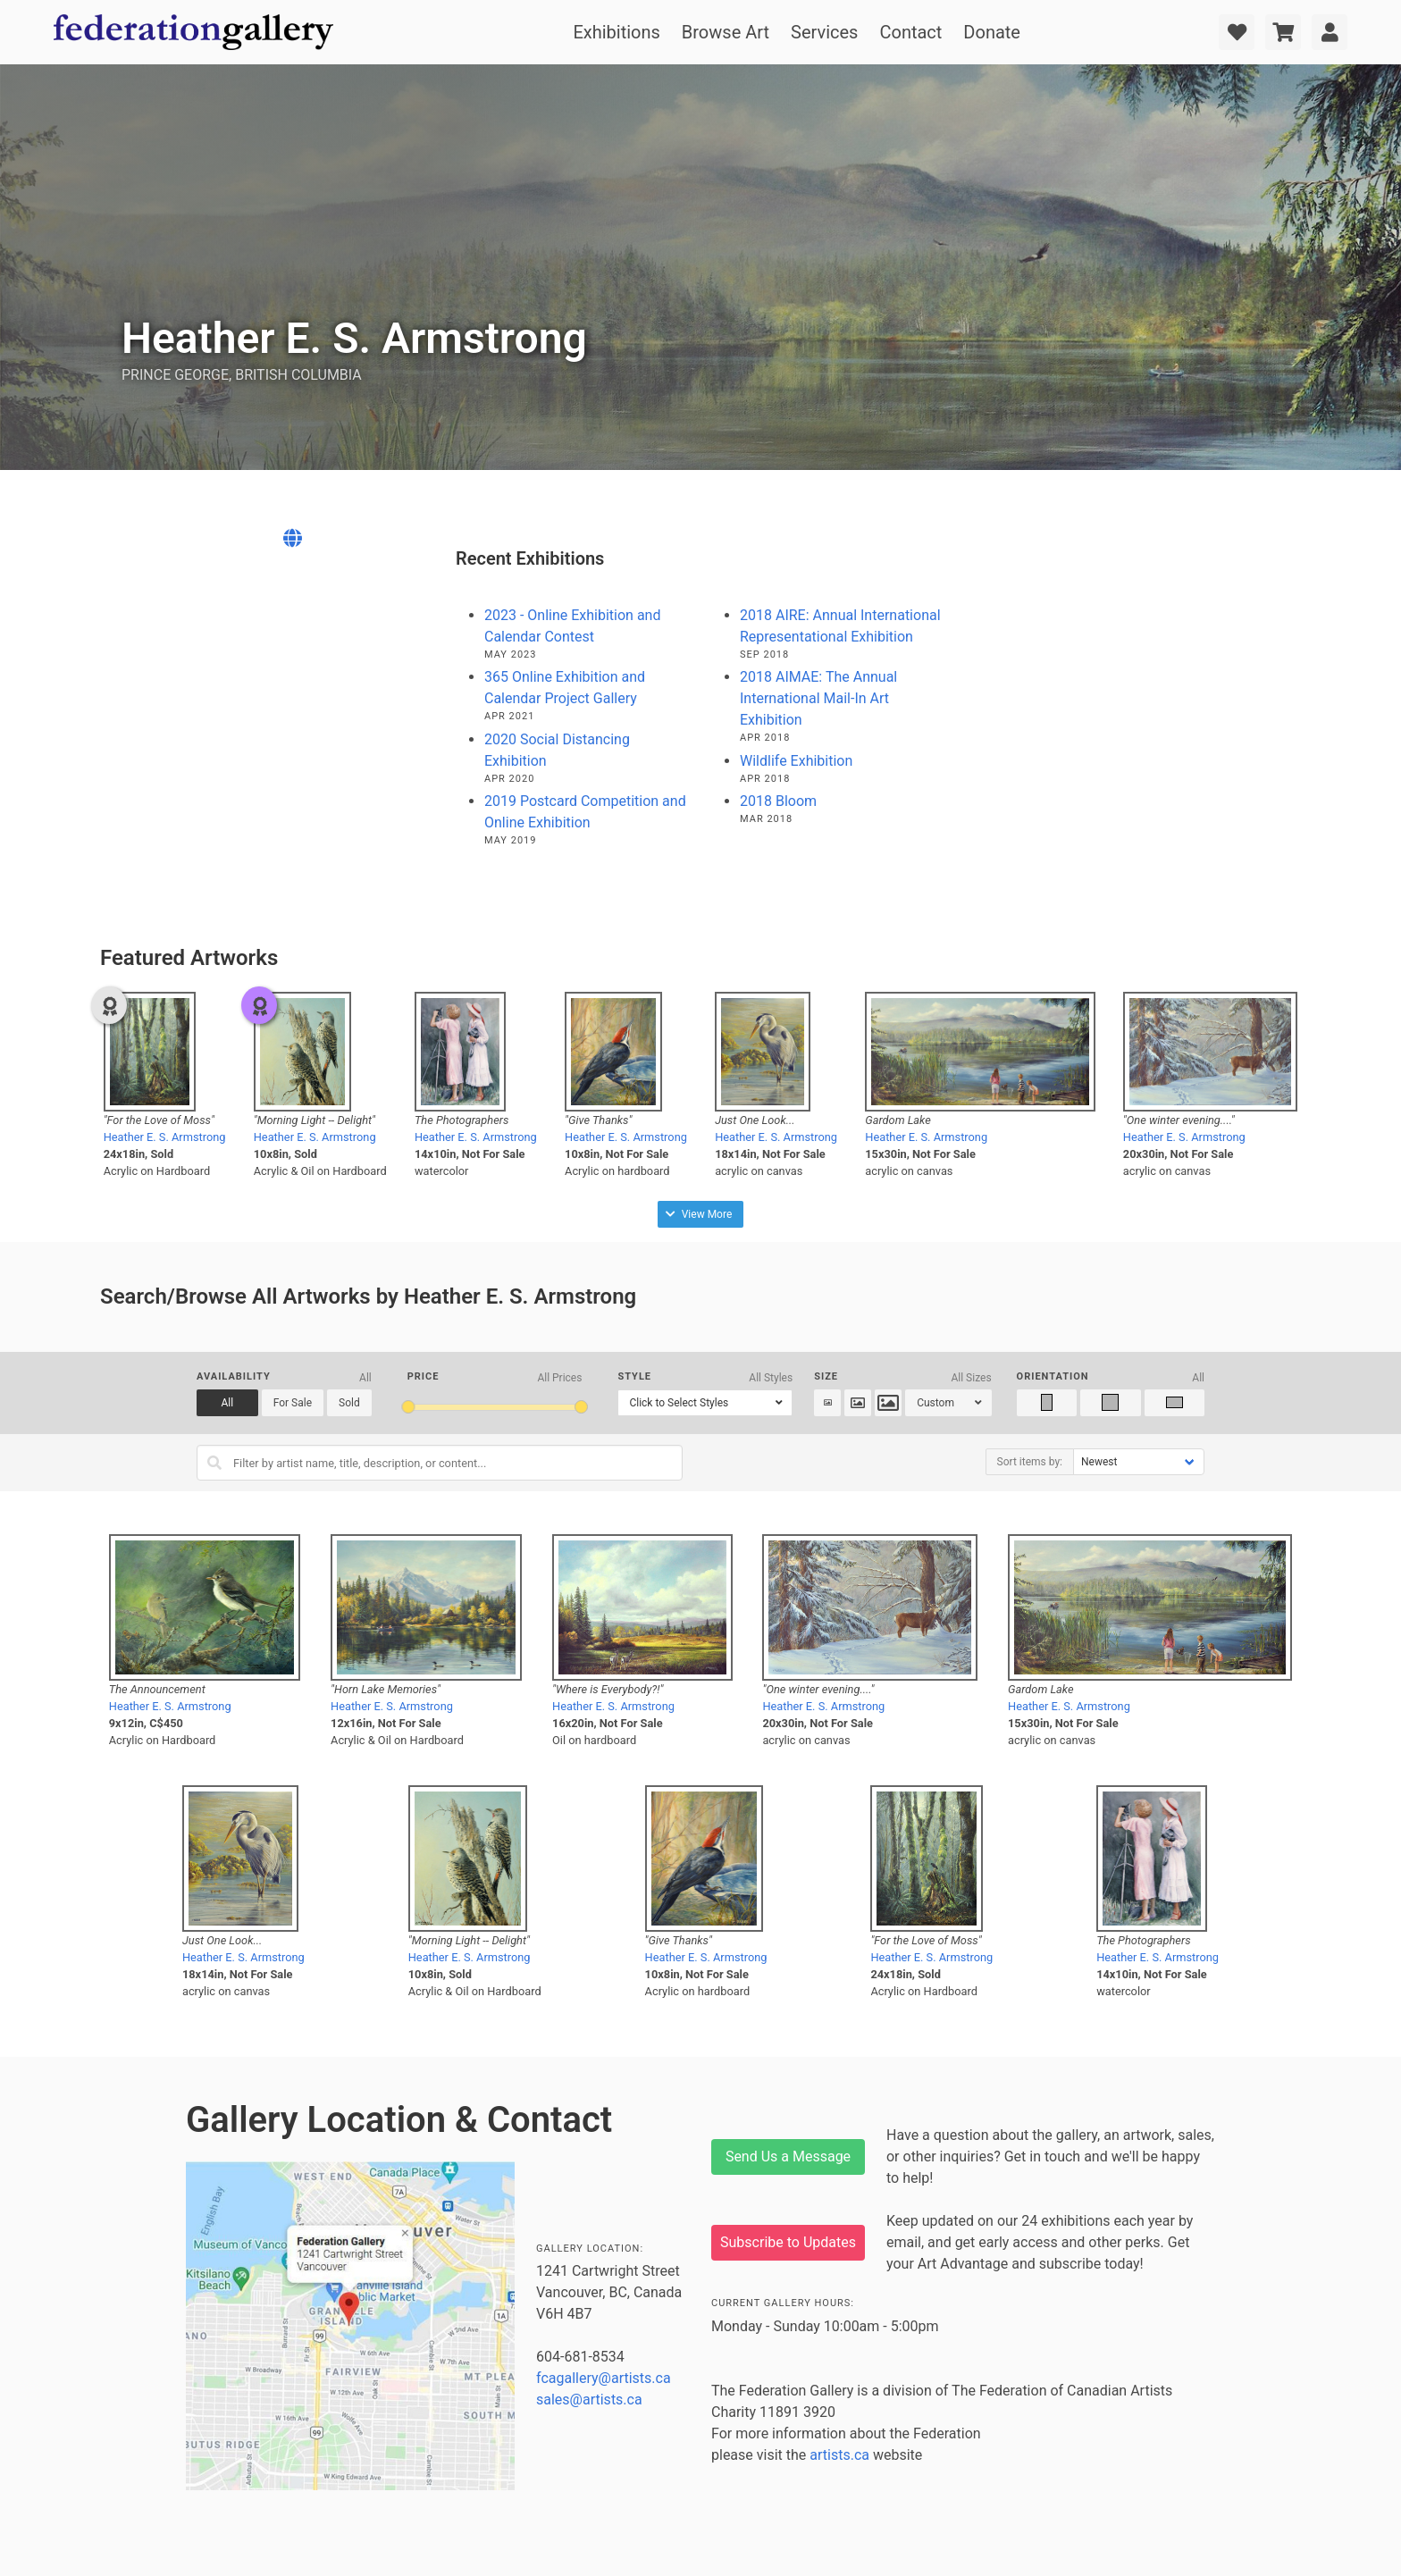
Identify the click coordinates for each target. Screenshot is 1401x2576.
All (228, 1403)
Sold (349, 1403)
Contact (910, 32)
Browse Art (725, 32)
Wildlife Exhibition (796, 760)
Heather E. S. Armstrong (165, 1137)
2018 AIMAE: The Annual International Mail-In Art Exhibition (818, 698)
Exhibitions (616, 32)
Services (824, 32)
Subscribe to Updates (788, 2242)
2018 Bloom (778, 801)
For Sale (292, 1403)
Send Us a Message (788, 2156)
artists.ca (839, 2454)
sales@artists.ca (589, 2399)
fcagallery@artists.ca (603, 2378)
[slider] (408, 1407)
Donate (991, 32)
